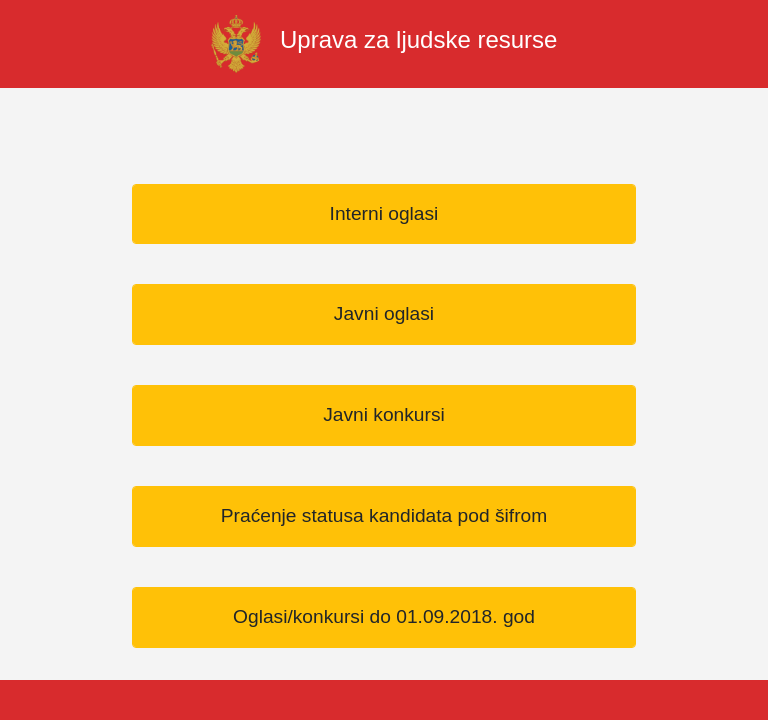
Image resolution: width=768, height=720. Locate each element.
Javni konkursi (384, 414)
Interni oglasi (384, 213)
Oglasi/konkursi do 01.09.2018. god (384, 616)
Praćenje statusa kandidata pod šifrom (384, 515)
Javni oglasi (384, 313)
